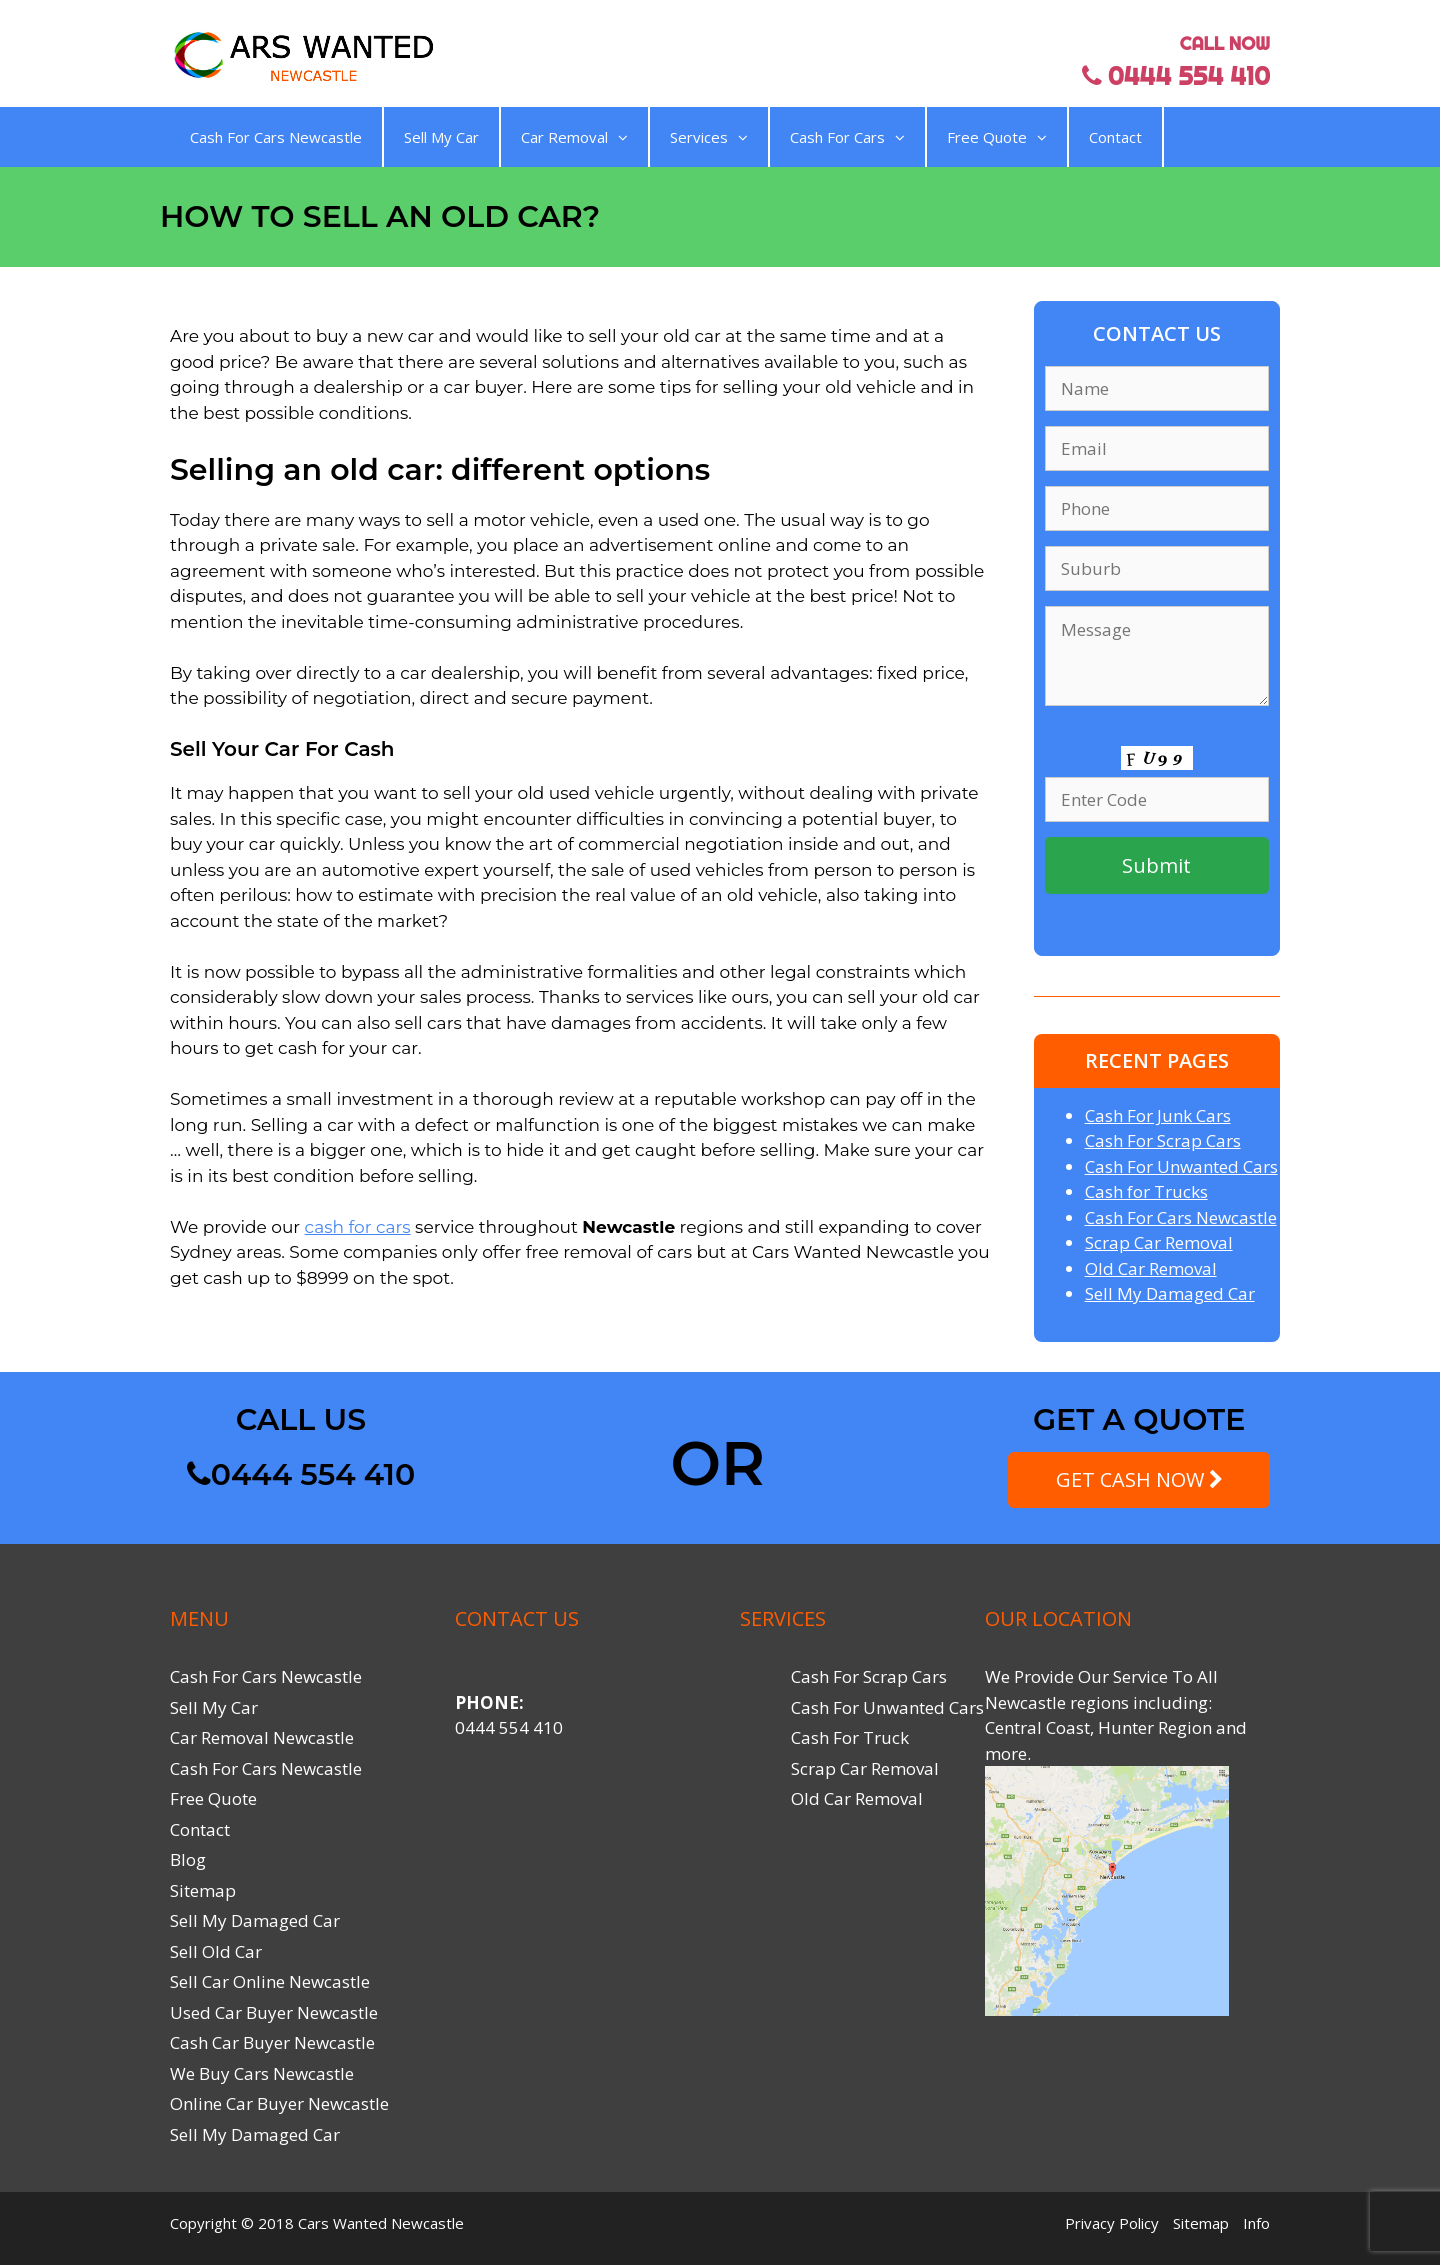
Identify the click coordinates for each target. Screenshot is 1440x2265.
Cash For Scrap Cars (1163, 1140)
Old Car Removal (1151, 1268)
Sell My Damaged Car (1170, 1293)
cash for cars (358, 1227)
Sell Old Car (216, 1951)
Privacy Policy (1112, 2223)
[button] (618, 137)
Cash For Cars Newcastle (276, 137)
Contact (1115, 137)
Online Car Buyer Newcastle (279, 2103)
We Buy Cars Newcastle (262, 2073)
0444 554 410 (301, 1474)
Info (1256, 2223)
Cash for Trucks (1146, 1191)
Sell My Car (441, 137)
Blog (188, 1859)
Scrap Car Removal (1159, 1242)
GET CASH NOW (1139, 1479)
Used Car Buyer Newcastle (274, 2012)
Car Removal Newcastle (262, 1737)
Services (709, 137)
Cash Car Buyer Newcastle (272, 2042)
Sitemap (203, 1890)
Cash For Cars (847, 137)
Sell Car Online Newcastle (270, 1981)
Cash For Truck (850, 1737)
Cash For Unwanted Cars (1181, 1166)
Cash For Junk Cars (1158, 1115)
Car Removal (574, 137)
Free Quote (997, 137)
